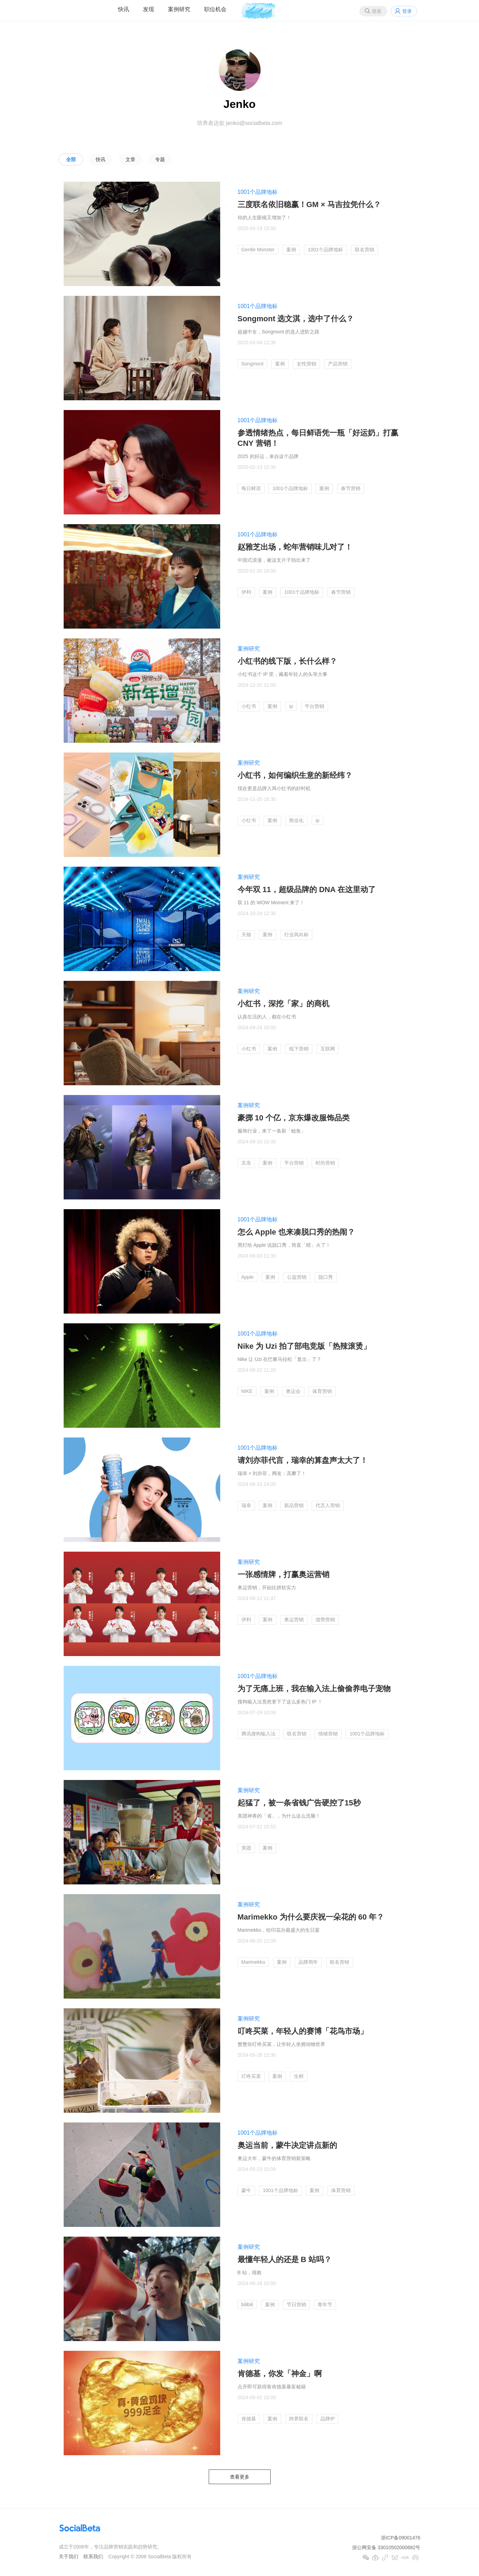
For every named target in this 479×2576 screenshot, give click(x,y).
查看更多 (239, 2477)
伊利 (246, 592)
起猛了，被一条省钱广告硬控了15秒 (299, 1802)
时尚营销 (325, 1163)
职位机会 (215, 9)
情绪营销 (328, 1733)
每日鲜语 (251, 488)
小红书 (248, 706)
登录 (407, 11)
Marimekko (253, 1962)
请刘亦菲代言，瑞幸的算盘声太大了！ (303, 1460)
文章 (130, 159)
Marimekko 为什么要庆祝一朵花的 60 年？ (311, 1917)
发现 (148, 9)
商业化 (296, 820)
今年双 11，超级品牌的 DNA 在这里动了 (307, 889)
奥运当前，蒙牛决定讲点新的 (287, 2145)
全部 (71, 159)
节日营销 (296, 2304)
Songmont (252, 364)
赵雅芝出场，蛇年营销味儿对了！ (295, 547)
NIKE (247, 1391)
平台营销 (314, 706)
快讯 (123, 9)
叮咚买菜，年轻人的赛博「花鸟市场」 (303, 2031)
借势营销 (325, 1619)
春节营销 (350, 488)
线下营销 (299, 1048)
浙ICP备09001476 (401, 2537)
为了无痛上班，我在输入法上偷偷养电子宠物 (314, 1688)
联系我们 (93, 2556)
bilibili (247, 2304)
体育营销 (322, 1391)
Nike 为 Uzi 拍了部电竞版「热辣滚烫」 (304, 1346)
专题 (160, 159)
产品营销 (338, 364)
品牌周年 (308, 1962)
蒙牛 (246, 2190)
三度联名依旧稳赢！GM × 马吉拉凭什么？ (309, 204)
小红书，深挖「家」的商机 (283, 1003)
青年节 (325, 2304)
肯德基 (248, 2418)
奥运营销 (294, 1619)
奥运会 (293, 1391)
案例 (291, 249)
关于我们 (68, 2556)
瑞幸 (246, 1505)
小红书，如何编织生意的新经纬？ (295, 775)
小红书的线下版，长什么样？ (287, 661)
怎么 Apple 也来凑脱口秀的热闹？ (296, 1232)
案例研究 (179, 9)
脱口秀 (325, 1277)
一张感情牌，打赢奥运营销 (283, 1574)
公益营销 (296, 1277)
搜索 (377, 11)
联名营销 (364, 249)
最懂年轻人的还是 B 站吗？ (285, 2259)
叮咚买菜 (251, 2076)
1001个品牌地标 (258, 192)
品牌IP (327, 2418)
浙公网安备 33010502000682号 (386, 2547)
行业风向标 (296, 934)
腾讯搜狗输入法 (258, 1733)
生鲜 (299, 2076)
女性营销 (306, 364)
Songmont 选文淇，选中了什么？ (296, 318)
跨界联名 (299, 2418)
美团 (246, 1848)
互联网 (327, 1048)
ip (291, 706)
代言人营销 (328, 1505)
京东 (246, 1163)
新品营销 (294, 1505)
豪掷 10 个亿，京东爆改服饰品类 (294, 1117)
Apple (247, 1277)
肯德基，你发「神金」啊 (280, 2373)
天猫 (246, 934)
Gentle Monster (258, 249)
